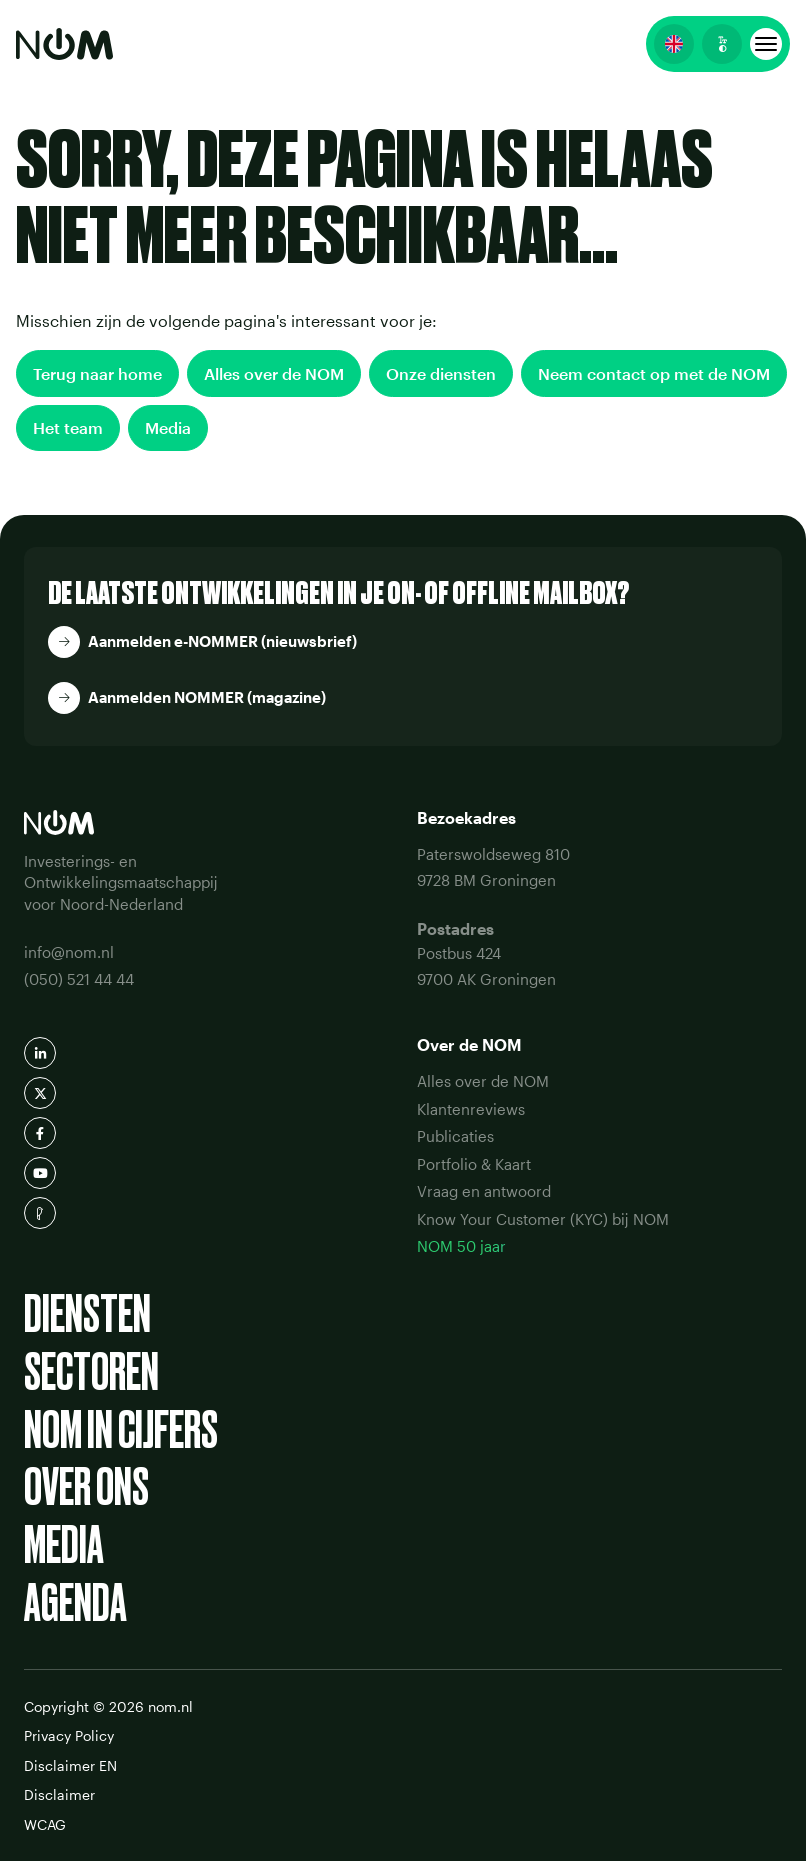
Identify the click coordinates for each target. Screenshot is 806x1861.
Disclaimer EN (70, 1765)
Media (168, 427)
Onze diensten (441, 373)
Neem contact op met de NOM (654, 373)
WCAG (45, 1824)
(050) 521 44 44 (79, 979)
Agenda (75, 1603)
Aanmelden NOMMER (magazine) (207, 697)
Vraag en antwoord (484, 1191)
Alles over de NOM (274, 373)
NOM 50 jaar (461, 1246)
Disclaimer (59, 1794)
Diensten (87, 1314)
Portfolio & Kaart (474, 1164)
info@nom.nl (69, 952)
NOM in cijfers (121, 1430)
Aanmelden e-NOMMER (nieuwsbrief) (222, 641)
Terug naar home (97, 373)
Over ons (86, 1487)
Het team (68, 427)
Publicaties (455, 1136)
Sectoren (91, 1372)
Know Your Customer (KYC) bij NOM (543, 1219)
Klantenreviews (471, 1109)
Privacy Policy (69, 1735)
